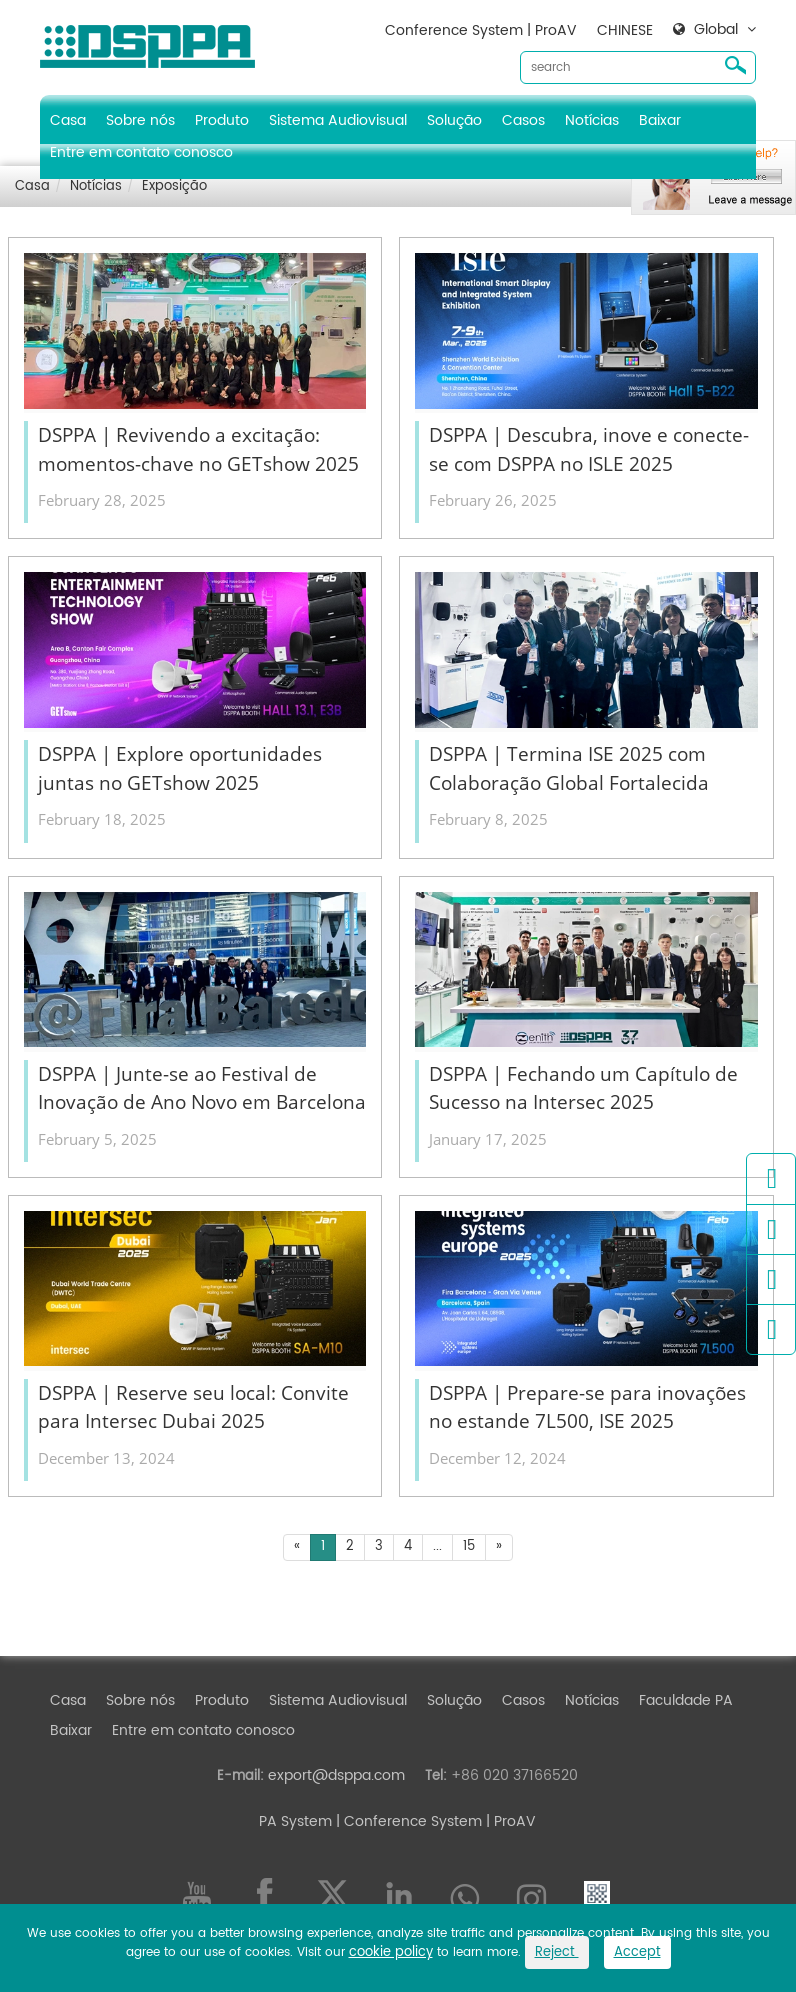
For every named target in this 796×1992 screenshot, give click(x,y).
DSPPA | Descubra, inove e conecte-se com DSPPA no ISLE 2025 (589, 449)
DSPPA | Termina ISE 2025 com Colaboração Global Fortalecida (569, 768)
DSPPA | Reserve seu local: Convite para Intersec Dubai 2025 (193, 1407)
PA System (295, 1821)
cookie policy (391, 1952)
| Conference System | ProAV (434, 1821)
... (437, 1546)
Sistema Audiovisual (338, 120)
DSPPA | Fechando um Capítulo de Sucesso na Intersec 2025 (583, 1088)
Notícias (592, 120)
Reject (557, 1952)
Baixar (660, 120)
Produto (222, 120)
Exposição (174, 186)
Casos (523, 120)
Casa (68, 120)
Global (716, 30)
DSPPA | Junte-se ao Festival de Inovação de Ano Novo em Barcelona (202, 1088)
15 (469, 1546)
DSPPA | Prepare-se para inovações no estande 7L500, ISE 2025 (587, 1407)
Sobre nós (140, 120)
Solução (454, 120)
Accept (637, 1952)
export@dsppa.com (336, 1775)
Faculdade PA (686, 1700)
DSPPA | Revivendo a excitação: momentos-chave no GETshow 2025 (198, 449)
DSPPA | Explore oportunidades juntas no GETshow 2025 (180, 768)
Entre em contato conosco (141, 152)
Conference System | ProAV (481, 30)
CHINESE (625, 30)
